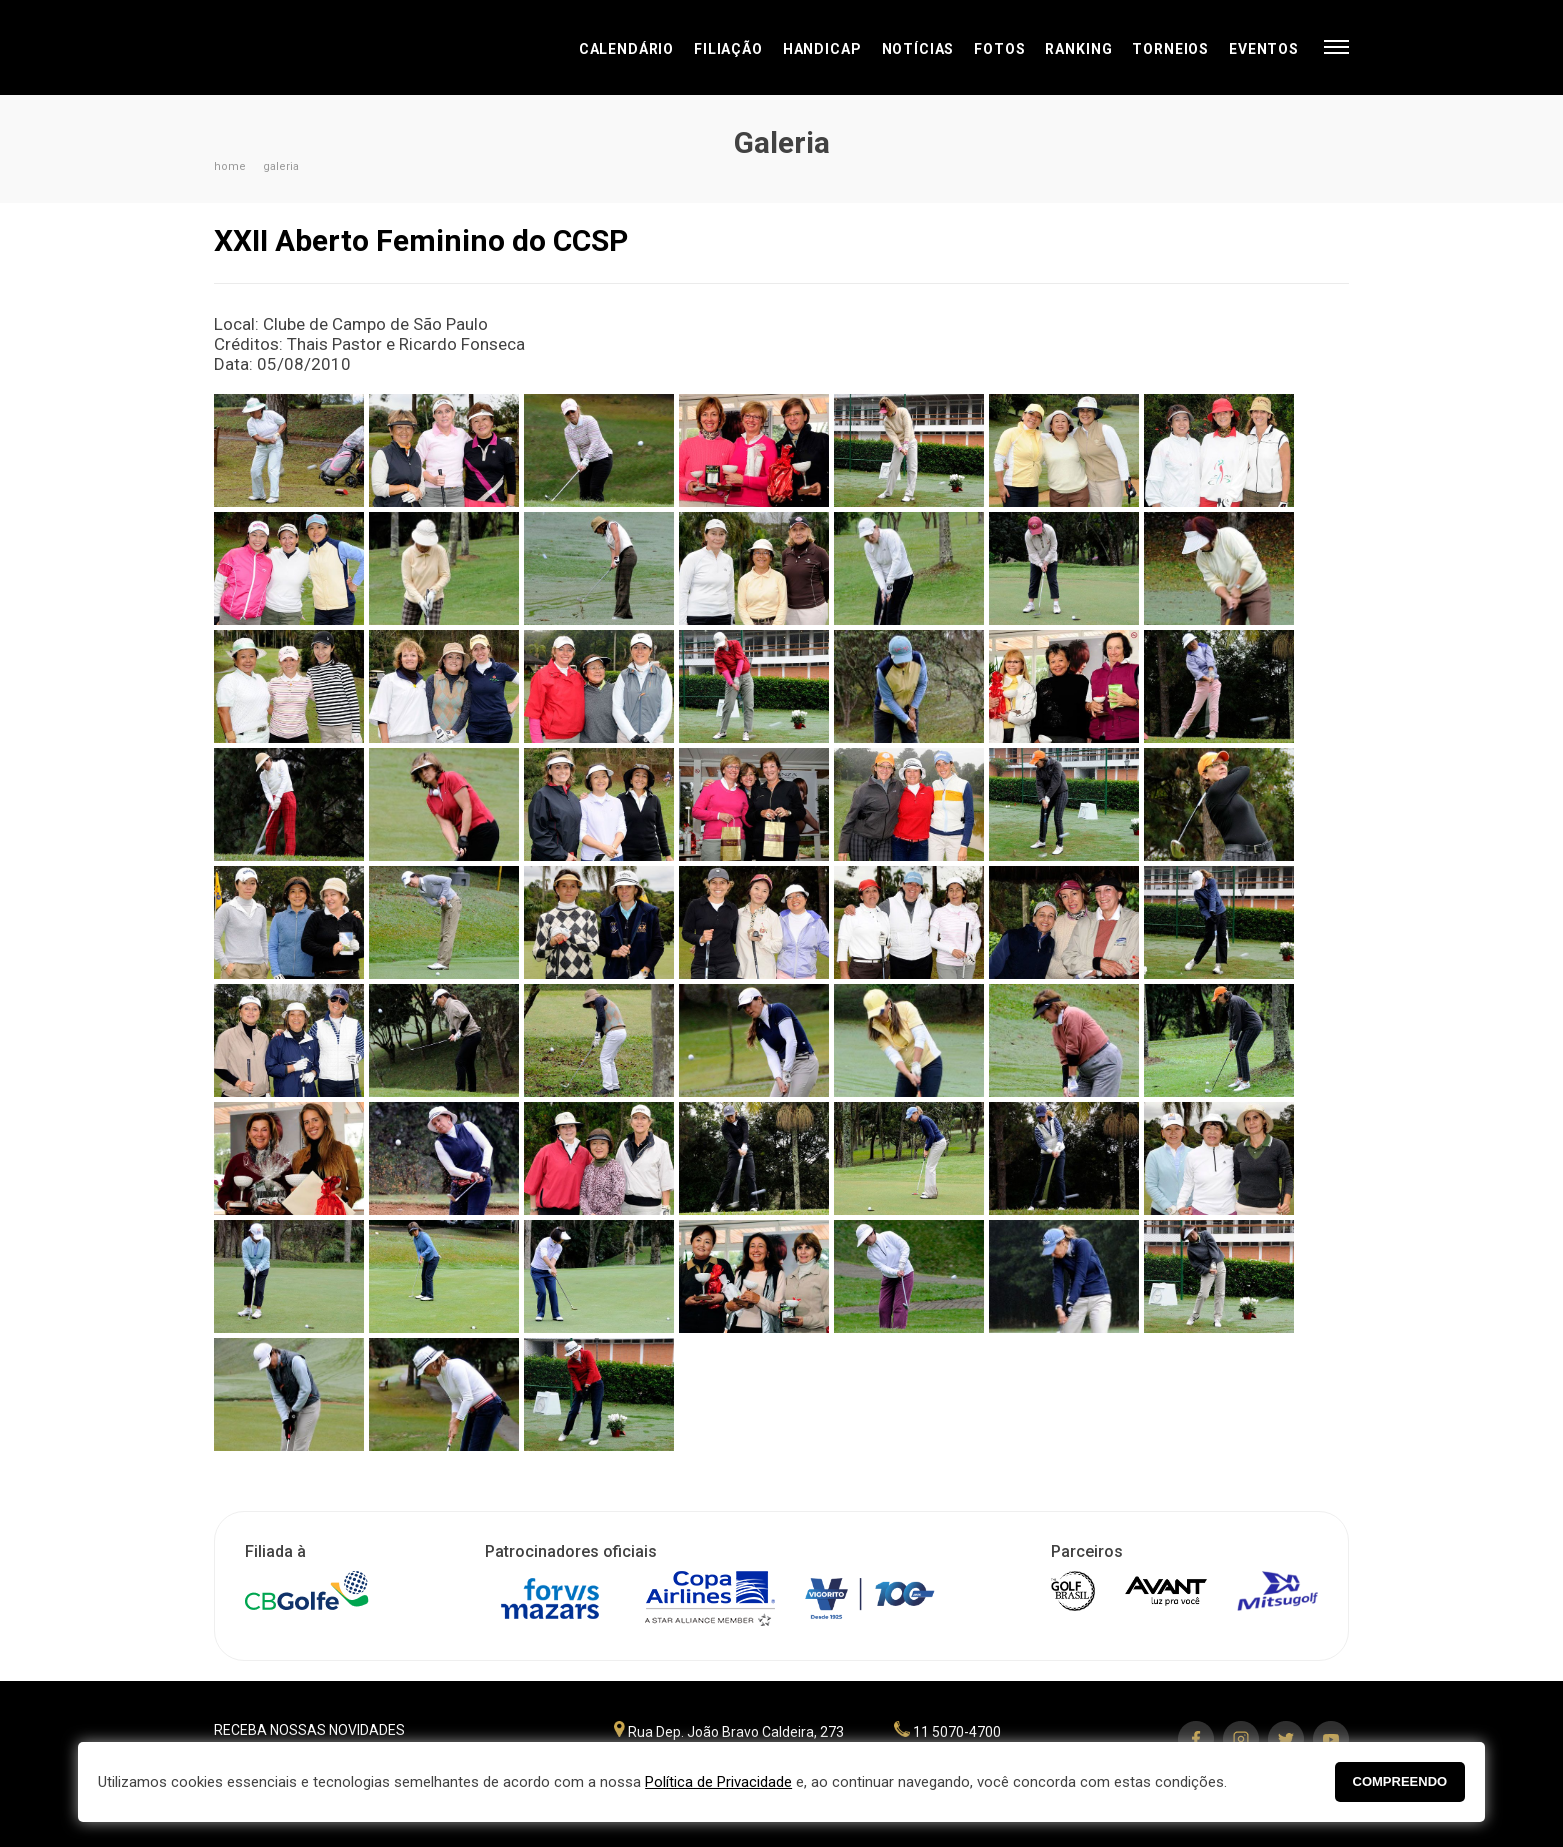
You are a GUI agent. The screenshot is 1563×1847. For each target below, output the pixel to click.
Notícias (918, 49)
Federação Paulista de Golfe (321, 47)
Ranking (1078, 49)
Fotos (999, 49)
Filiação (728, 49)
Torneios (1170, 49)
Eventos (1264, 49)
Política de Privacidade (718, 1782)
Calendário (626, 49)
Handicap (822, 49)
